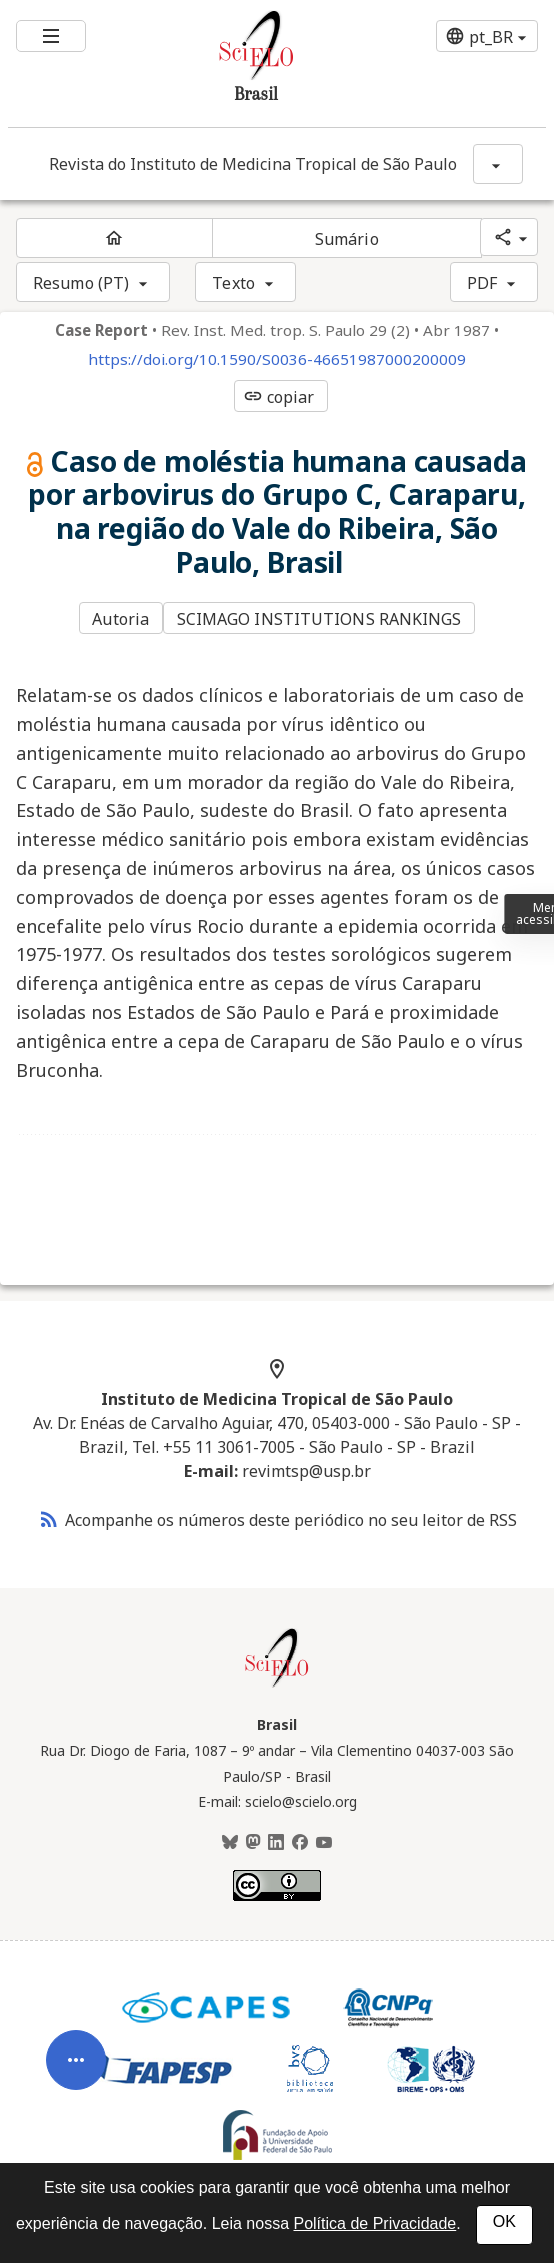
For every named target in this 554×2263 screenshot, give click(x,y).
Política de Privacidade (374, 2223)
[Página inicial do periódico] (114, 238)
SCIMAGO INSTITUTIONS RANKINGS (319, 619)
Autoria (120, 619)
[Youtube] (324, 1843)
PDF (482, 283)
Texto (233, 283)
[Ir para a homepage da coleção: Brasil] (232, 63)
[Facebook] (300, 1843)
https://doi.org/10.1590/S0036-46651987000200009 (277, 359)
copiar (279, 397)
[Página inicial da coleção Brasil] (277, 1685)
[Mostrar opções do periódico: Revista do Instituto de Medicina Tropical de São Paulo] (498, 164)
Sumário (347, 239)
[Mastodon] (253, 1843)
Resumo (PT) (81, 283)
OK (504, 2221)
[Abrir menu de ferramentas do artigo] (76, 2088)
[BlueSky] (230, 1843)
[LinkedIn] (276, 1843)
